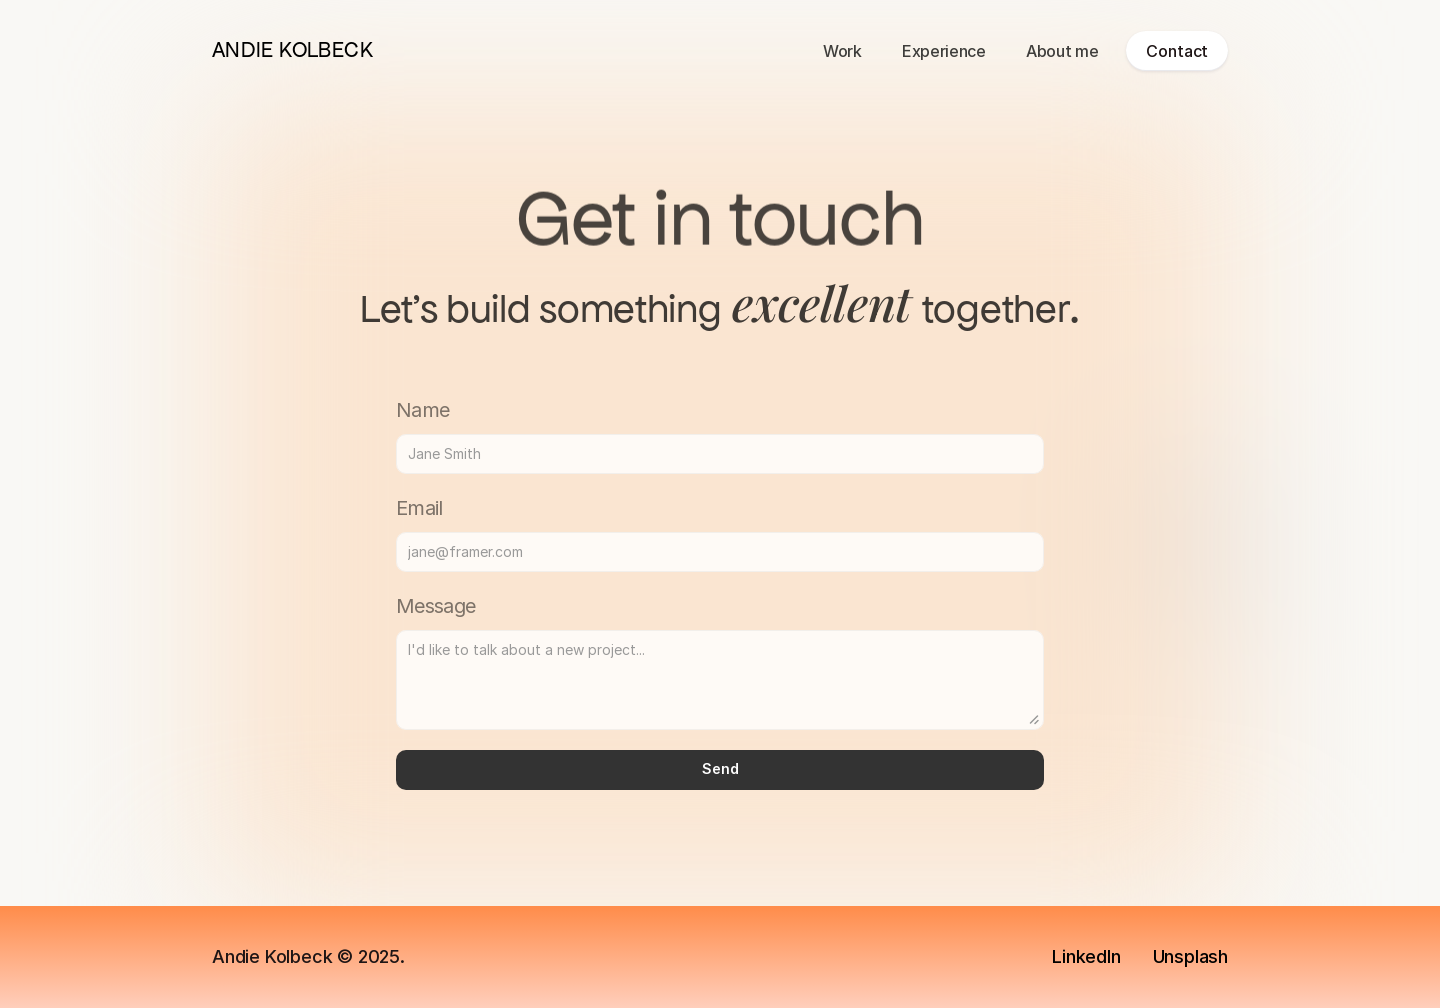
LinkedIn (1086, 956)
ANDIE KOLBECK (292, 49)
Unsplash (1190, 956)
